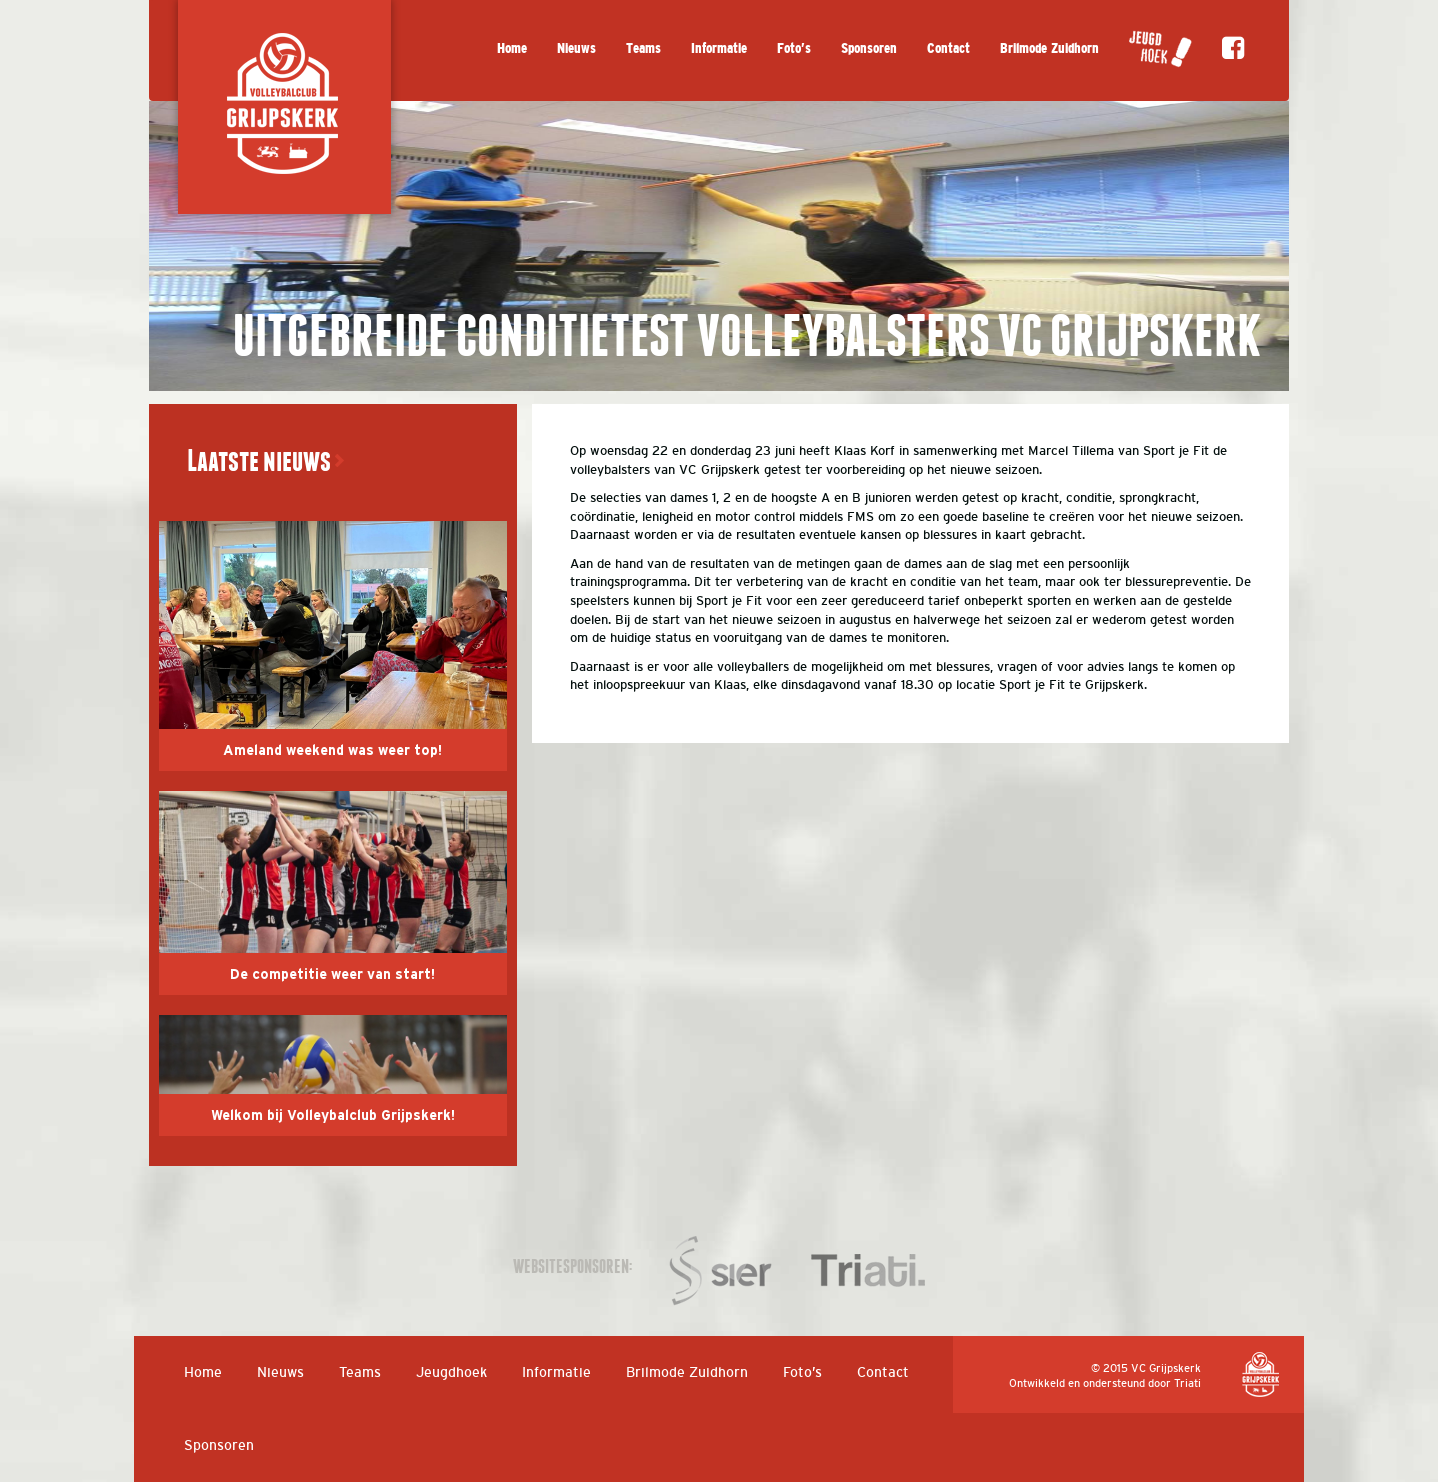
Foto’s (794, 48)
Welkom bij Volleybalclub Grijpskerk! (333, 1116)
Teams (643, 48)
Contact (948, 48)
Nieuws (576, 48)
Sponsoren (869, 48)
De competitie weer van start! (332, 975)
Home (512, 48)
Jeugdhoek (451, 1372)
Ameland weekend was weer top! (332, 751)
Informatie (719, 48)
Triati (1187, 1383)
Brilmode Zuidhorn (1049, 48)
